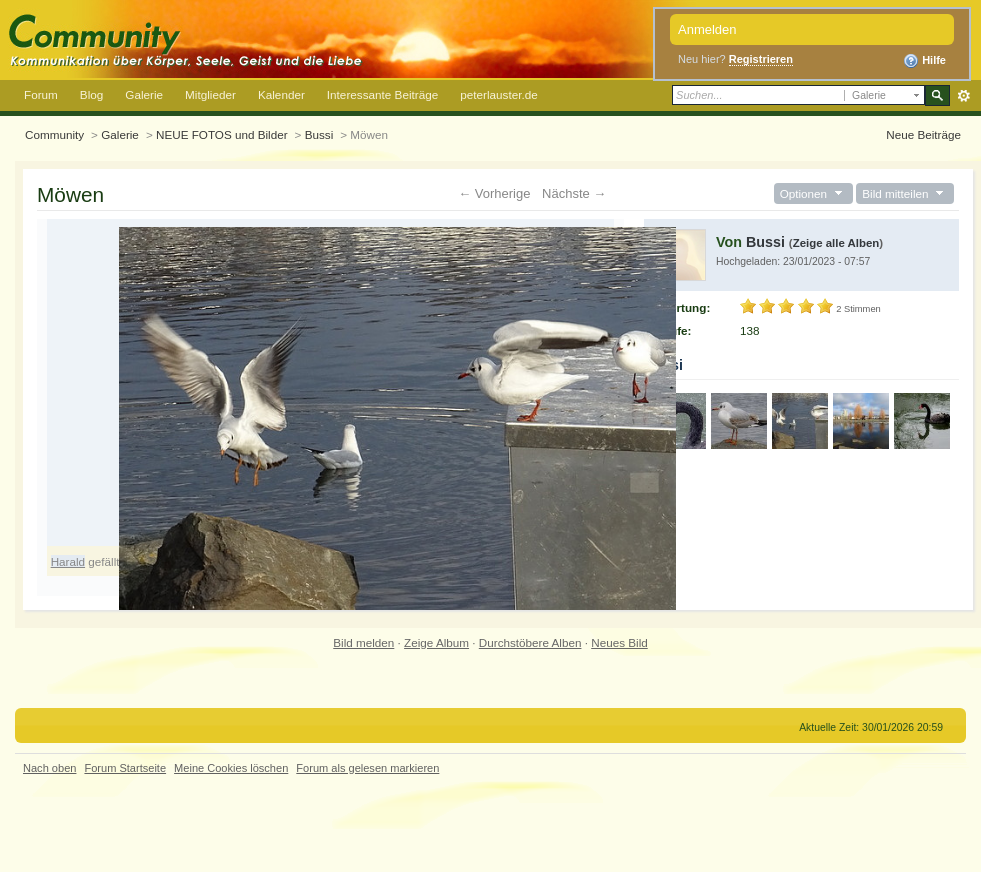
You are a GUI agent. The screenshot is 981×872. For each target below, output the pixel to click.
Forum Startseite (125, 768)
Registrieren (761, 59)
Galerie (144, 94)
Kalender (281, 94)
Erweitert (963, 96)
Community (54, 134)
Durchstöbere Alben (530, 642)
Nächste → (574, 193)
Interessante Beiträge (382, 94)
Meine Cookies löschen (231, 768)
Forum (41, 94)
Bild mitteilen (905, 193)
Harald (68, 561)
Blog (91, 94)
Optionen (813, 193)
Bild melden (363, 642)
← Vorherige (494, 193)
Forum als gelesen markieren (367, 768)
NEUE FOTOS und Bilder (222, 134)
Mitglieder (210, 94)
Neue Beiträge (923, 134)
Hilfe (924, 61)
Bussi (319, 134)
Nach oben (49, 768)
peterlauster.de (499, 94)
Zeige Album (436, 642)
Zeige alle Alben (836, 243)
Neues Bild (619, 642)
